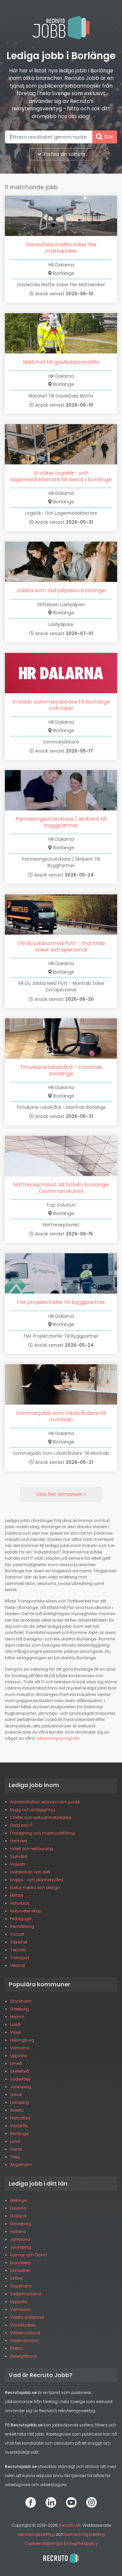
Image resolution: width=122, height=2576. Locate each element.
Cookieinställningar (43, 2543)
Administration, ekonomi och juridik (45, 1802)
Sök (104, 137)
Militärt (16, 1895)
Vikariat (17, 1965)
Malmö (17, 2016)
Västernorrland (25, 2333)
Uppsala (18, 2055)
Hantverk (18, 1841)
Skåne (16, 2278)
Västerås (19, 2125)
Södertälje (20, 2079)
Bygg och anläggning (32, 1809)
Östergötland (23, 2356)
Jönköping (20, 2087)
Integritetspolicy (82, 2543)
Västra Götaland (27, 2317)
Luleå (15, 2024)
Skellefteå (19, 2071)
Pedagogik (21, 1918)
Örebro (16, 2348)
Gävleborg (20, 2223)
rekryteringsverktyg (36, 2534)
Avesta (17, 2110)
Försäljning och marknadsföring (42, 1833)
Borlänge (19, 2133)
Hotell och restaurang (31, 1848)
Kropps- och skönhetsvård (36, 1880)
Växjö (15, 2032)
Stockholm (21, 2001)
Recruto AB (70, 2525)
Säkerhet (18, 1942)
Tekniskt (18, 1950)
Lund (15, 2141)
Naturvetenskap (25, 1911)
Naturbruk (19, 1903)
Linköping (19, 2102)
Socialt (17, 1934)
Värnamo (19, 2048)
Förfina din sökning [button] (61, 154)
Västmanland (24, 2340)
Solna (16, 2149)
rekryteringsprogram (57, 1738)
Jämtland (20, 2239)
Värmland (20, 2309)
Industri (17, 1864)
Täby (15, 2157)
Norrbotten (20, 2270)
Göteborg (19, 2009)
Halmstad (20, 2118)
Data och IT (21, 1825)
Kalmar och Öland (28, 2255)
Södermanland (25, 2294)
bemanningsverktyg (84, 2534)
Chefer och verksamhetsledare (40, 1817)
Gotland (18, 2216)
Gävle (16, 2094)
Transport (19, 1957)
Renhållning (22, 1926)
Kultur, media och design (35, 1887)
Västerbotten (22, 2325)
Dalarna (18, 2208)
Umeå (16, 2063)
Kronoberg (20, 2262)
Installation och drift (30, 1872)
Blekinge (18, 2200)
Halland (18, 2231)
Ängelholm (21, 2164)
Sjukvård (19, 1856)
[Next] (61, 1494)
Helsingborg (22, 2040)
